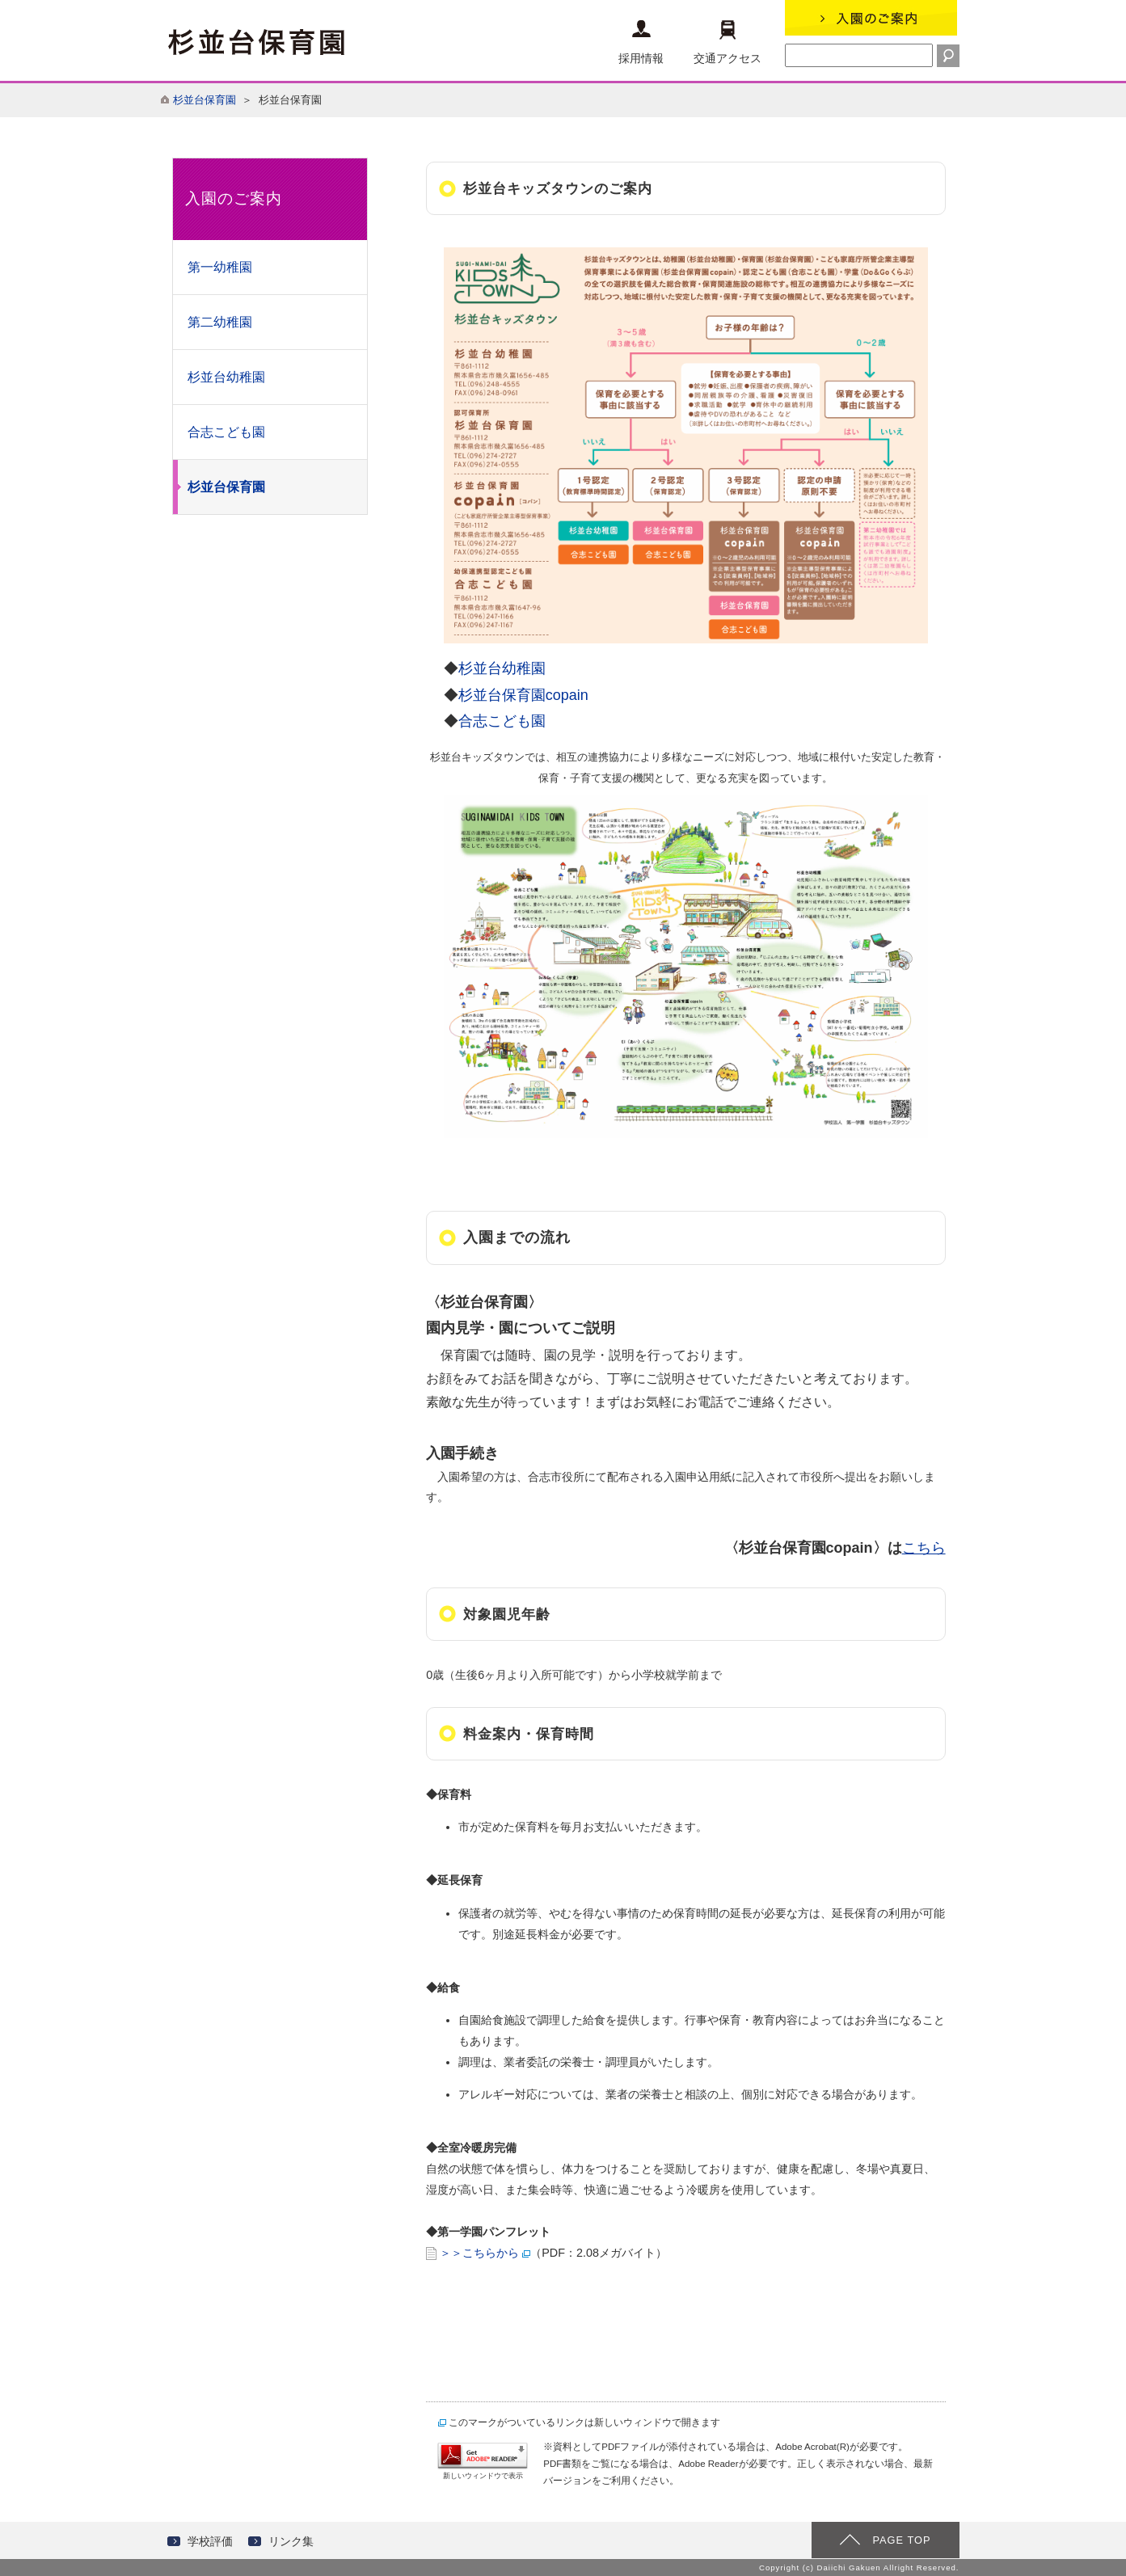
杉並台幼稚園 (226, 377)
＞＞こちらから (479, 2252)
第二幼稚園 (220, 322)
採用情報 (641, 42)
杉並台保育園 (204, 100)
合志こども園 (226, 432)
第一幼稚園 (220, 267)
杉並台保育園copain (530, 695)
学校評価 (210, 2541)
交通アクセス (727, 42)
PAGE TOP (901, 2540)
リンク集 (291, 2541)
